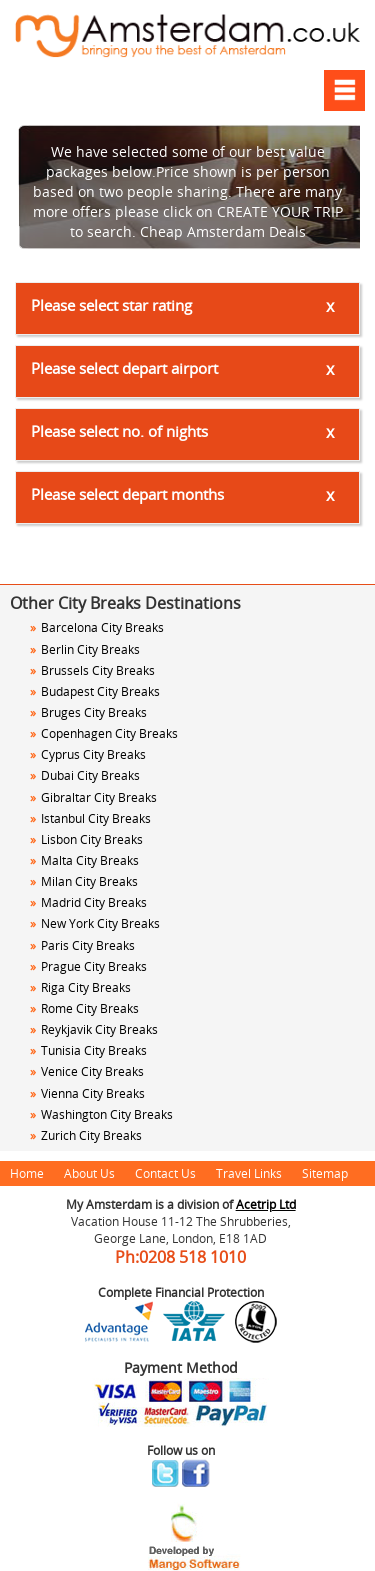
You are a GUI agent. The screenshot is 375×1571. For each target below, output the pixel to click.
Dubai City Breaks (85, 775)
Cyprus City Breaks (88, 754)
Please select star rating (111, 305)
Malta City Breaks (84, 860)
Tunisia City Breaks (90, 1050)
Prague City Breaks (88, 966)
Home (27, 1173)
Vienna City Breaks (87, 1093)
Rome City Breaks (84, 1008)
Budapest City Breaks (95, 691)
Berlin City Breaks (85, 649)
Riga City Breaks (80, 987)
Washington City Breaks (101, 1114)
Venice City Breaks (87, 1071)
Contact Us (165, 1173)
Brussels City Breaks (92, 670)
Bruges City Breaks (88, 712)
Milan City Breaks (84, 881)
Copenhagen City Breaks (104, 733)
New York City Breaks (95, 923)
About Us (89, 1173)
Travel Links (249, 1173)
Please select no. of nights (119, 431)
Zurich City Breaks (86, 1135)
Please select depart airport (124, 368)
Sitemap (325, 1173)
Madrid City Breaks (88, 902)
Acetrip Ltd (266, 1204)
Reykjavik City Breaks (94, 1029)
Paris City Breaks (82, 945)
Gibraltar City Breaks (93, 797)
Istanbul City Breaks (90, 818)
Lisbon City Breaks (86, 839)
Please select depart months (127, 494)
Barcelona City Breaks (97, 627)
